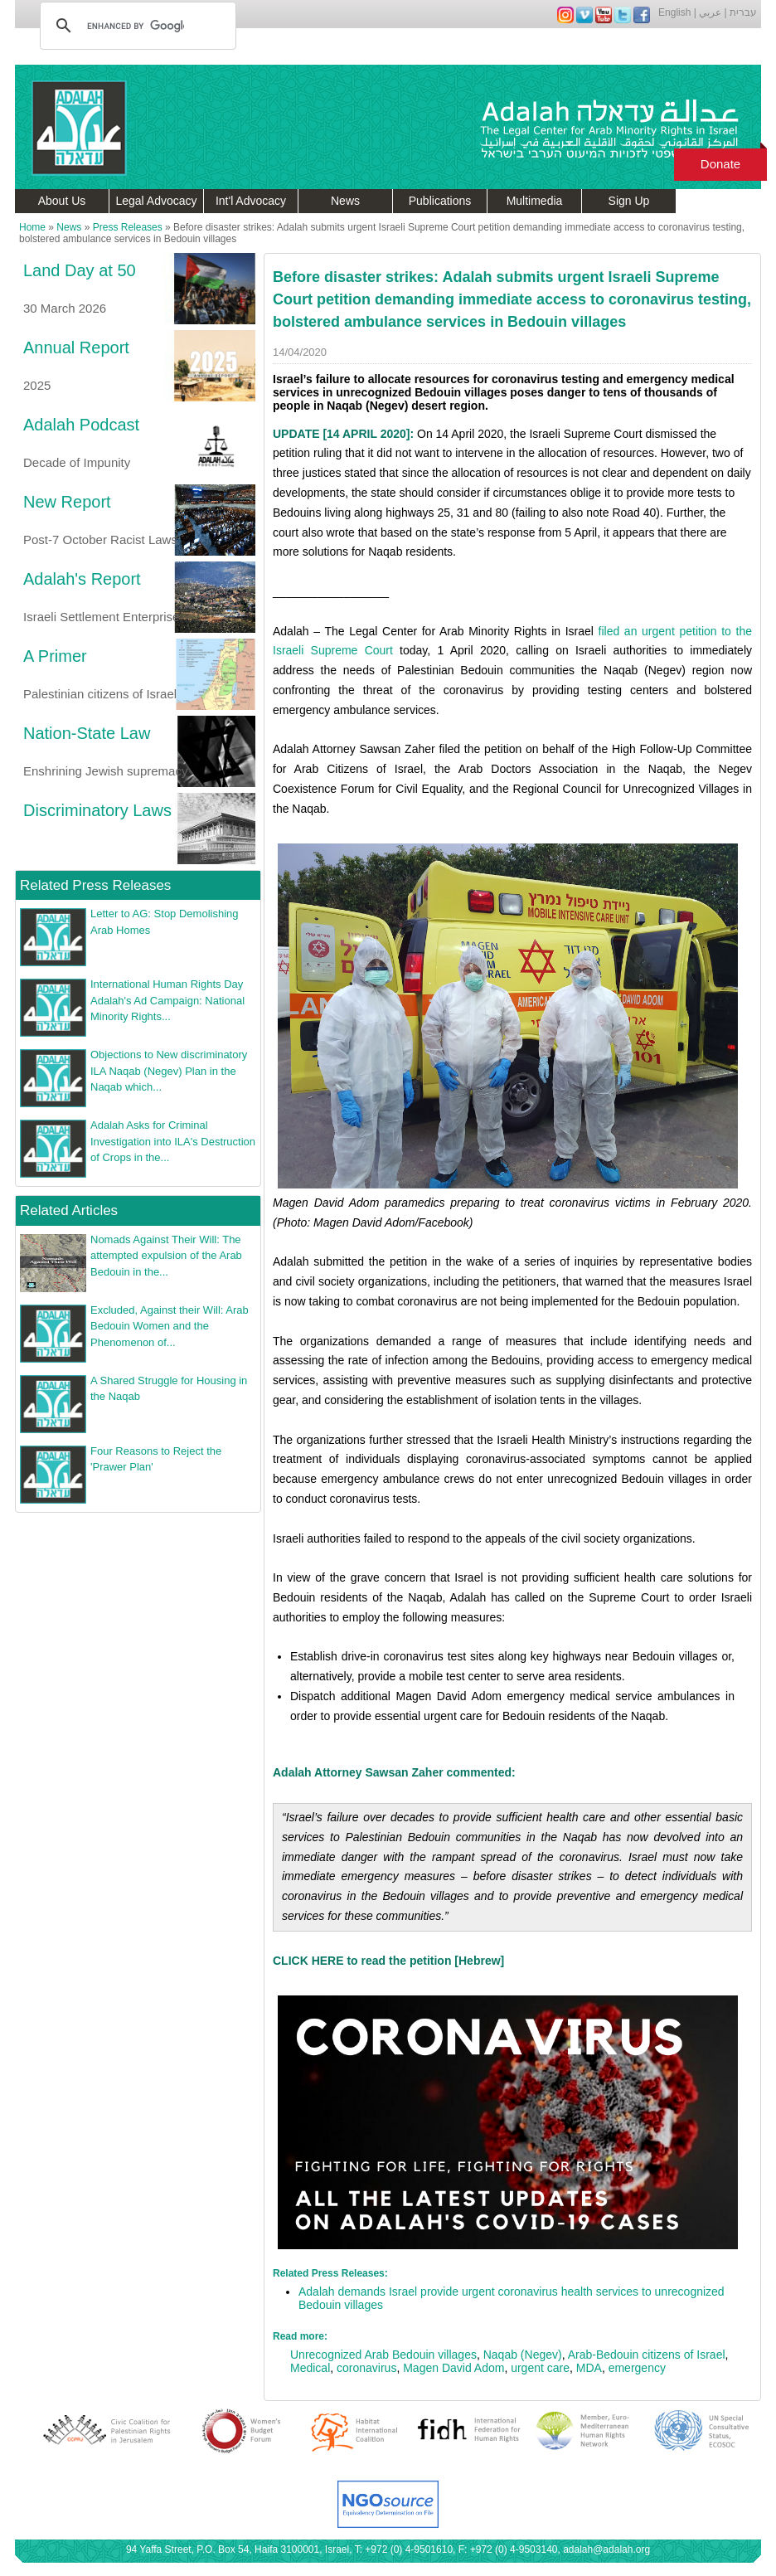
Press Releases (127, 227)
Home (32, 227)
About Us (62, 200)
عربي (710, 12)
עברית (743, 12)
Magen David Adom (453, 2367)
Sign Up (629, 200)
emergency (637, 2367)
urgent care (540, 2367)
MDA (589, 2367)
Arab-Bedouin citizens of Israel (646, 2354)
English (674, 12)
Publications (440, 200)
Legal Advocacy (155, 200)
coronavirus (366, 2367)
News (345, 200)
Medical (310, 2367)
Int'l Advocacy (251, 200)
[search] (135, 26)
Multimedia (535, 200)
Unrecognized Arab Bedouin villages (383, 2354)
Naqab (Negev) (522, 2354)
